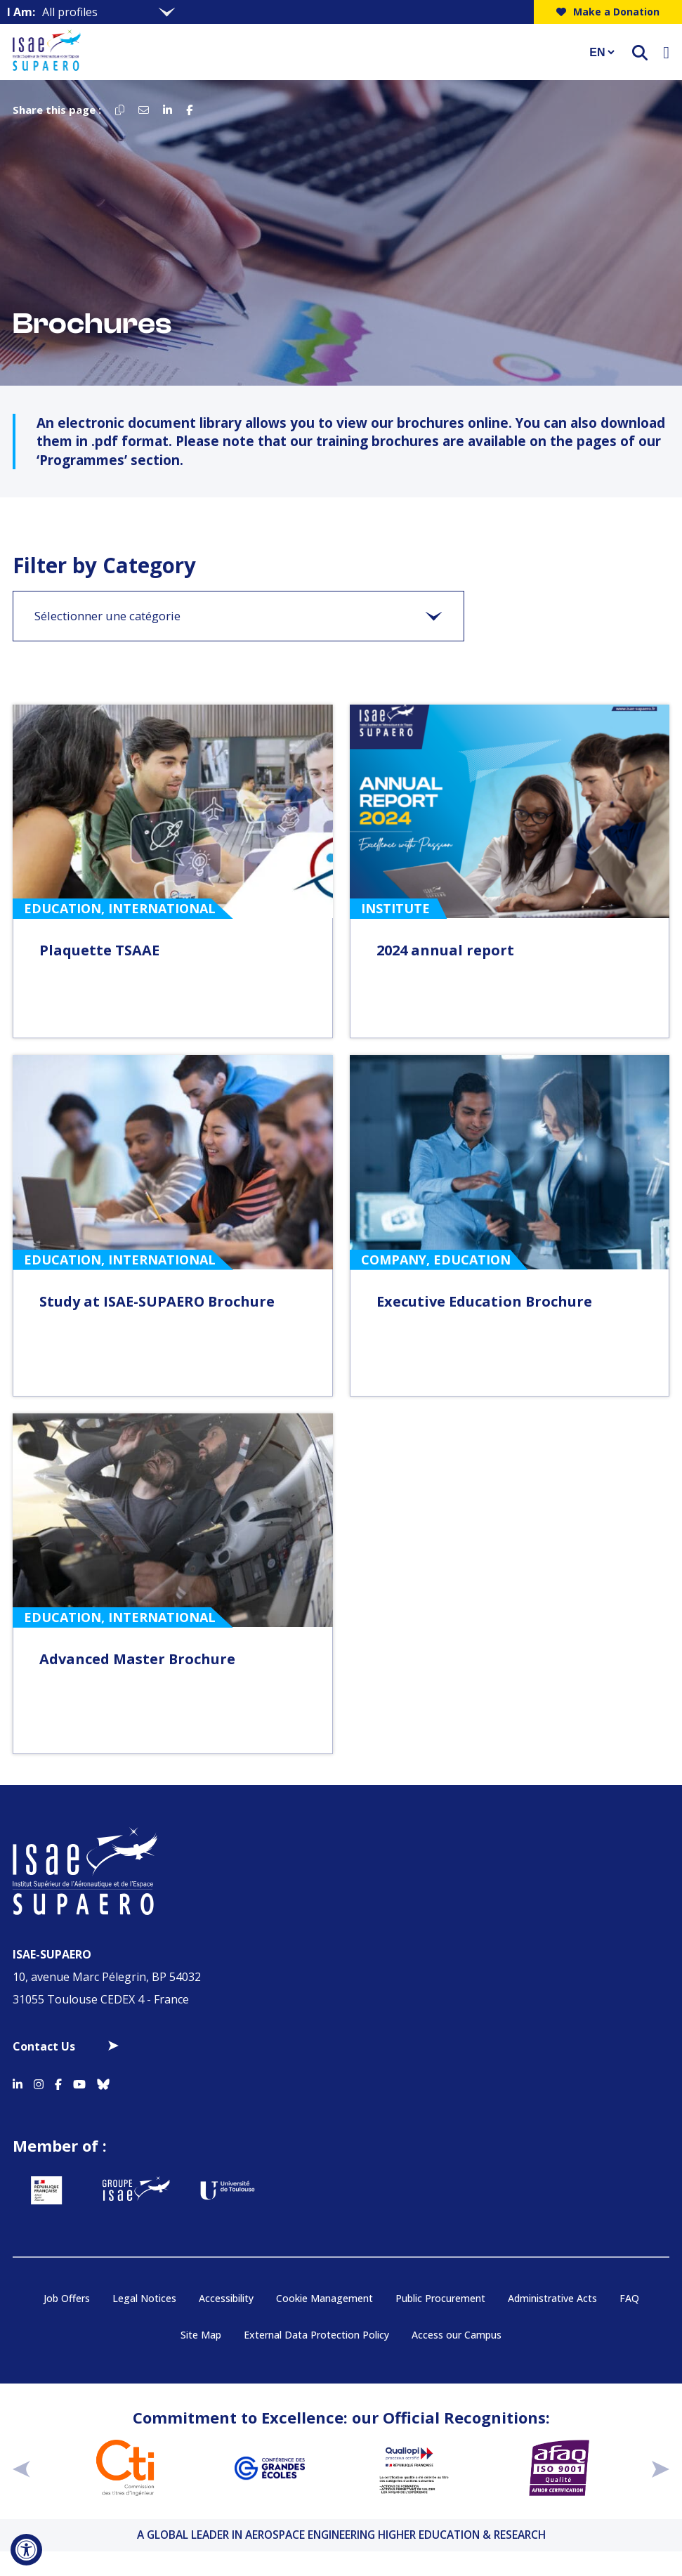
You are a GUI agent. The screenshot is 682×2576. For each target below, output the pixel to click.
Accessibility (226, 2298)
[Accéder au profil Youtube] (79, 2082)
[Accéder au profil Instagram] (39, 2082)
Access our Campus (456, 2334)
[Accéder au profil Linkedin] (17, 2082)
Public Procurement (440, 2298)
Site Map (201, 2334)
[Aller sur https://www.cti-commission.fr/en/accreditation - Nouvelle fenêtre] (125, 2468)
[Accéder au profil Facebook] (58, 2082)
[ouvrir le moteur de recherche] (640, 52)
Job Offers (67, 2298)
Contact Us (44, 2046)
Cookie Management (324, 2298)
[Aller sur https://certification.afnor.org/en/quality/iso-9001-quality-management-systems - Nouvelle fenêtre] (559, 2468)
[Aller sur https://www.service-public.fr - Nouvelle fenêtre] (46, 2190)
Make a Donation (608, 11)
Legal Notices (144, 2298)
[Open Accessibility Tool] (26, 2549)
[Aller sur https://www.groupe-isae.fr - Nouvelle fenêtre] (136, 2190)
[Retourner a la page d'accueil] (292, 52)
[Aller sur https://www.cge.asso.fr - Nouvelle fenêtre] (269, 2468)
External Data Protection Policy (316, 2334)
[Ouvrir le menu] (666, 52)
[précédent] (21, 2467)
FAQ (629, 2298)
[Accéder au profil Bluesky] (103, 2082)
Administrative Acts (552, 2298)
